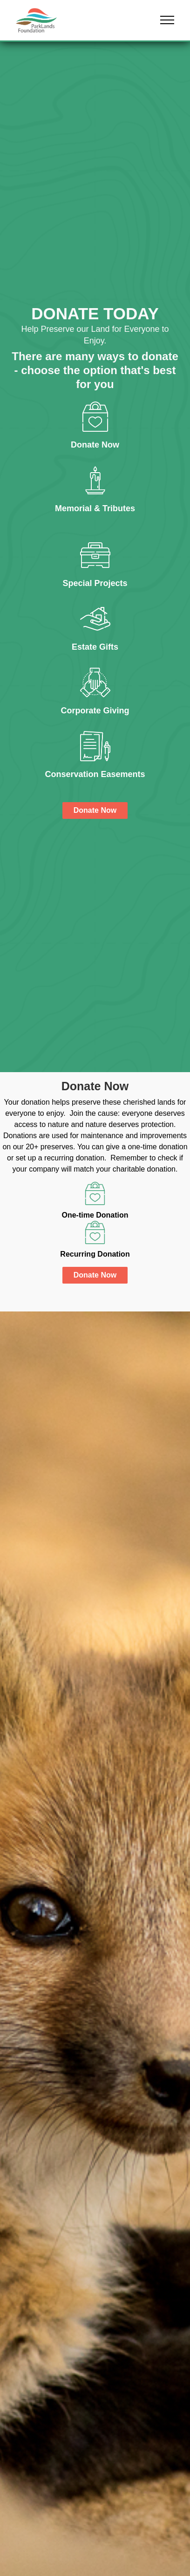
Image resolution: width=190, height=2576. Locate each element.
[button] (167, 20)
